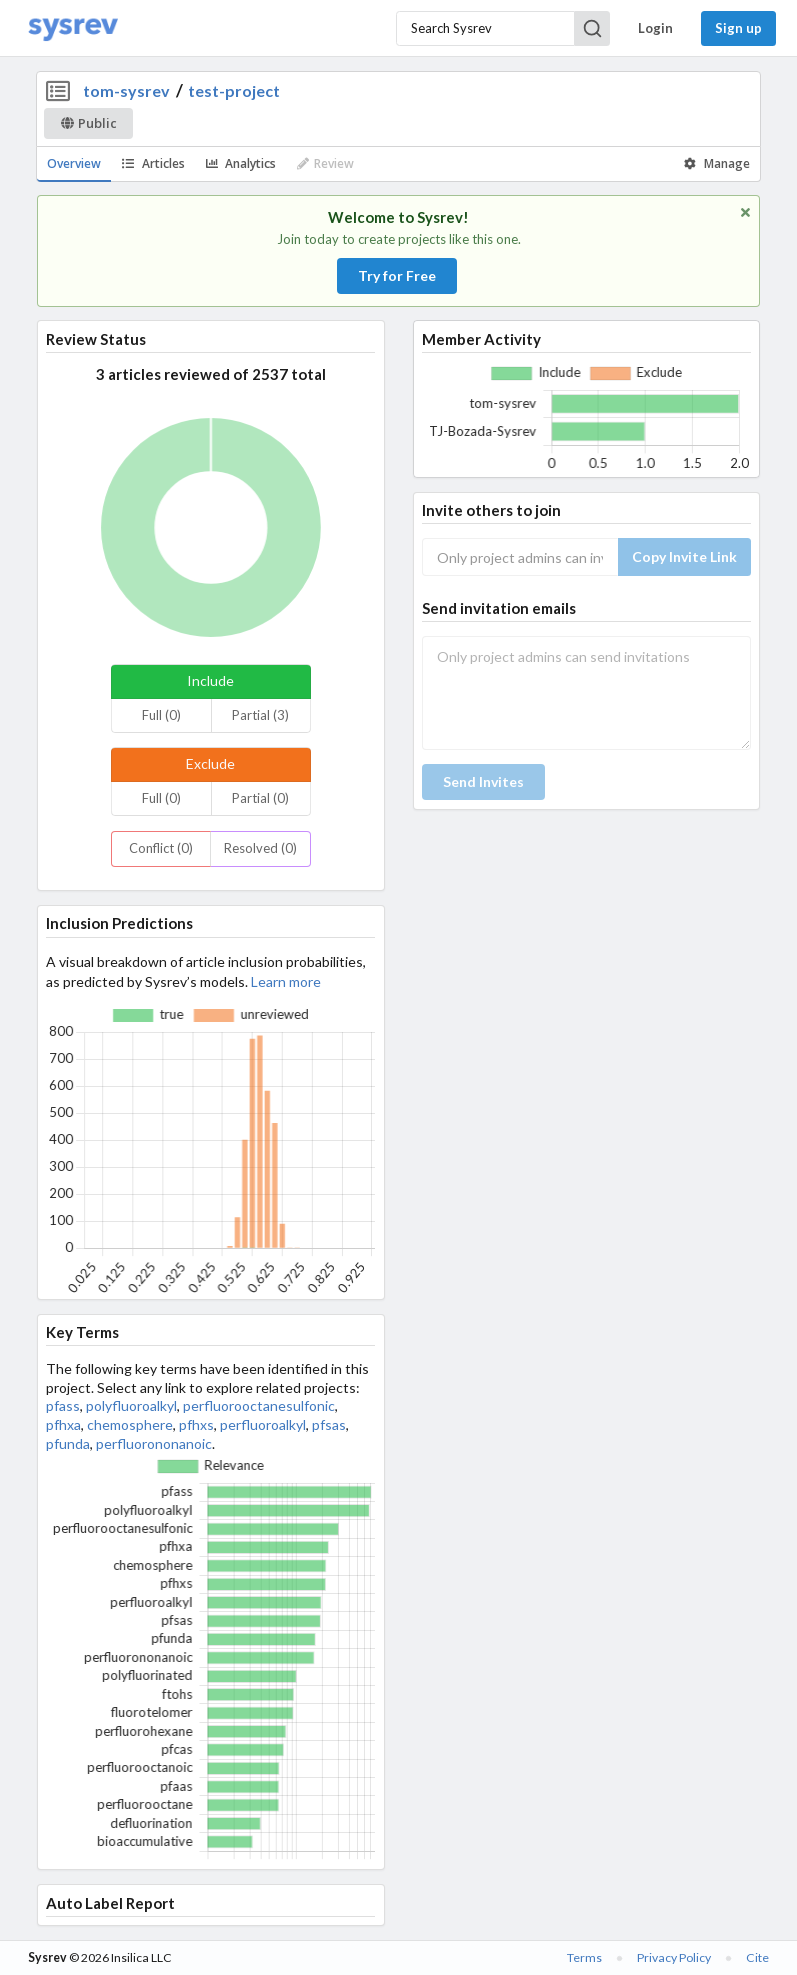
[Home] (73, 28)
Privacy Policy (674, 1957)
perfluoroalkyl (263, 1424)
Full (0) (161, 715)
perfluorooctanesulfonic (259, 1405)
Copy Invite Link (684, 556)
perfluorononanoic (154, 1443)
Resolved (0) (260, 848)
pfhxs (196, 1424)
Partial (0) (260, 798)
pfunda (68, 1443)
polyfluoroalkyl (131, 1405)
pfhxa (63, 1424)
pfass (63, 1405)
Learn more (286, 981)
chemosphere (130, 1424)
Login (655, 28)
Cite (757, 1957)
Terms (584, 1957)
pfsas (329, 1424)
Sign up (738, 28)
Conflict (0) (161, 848)
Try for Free (397, 275)
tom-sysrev (126, 90)
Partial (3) (260, 715)
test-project (234, 90)
